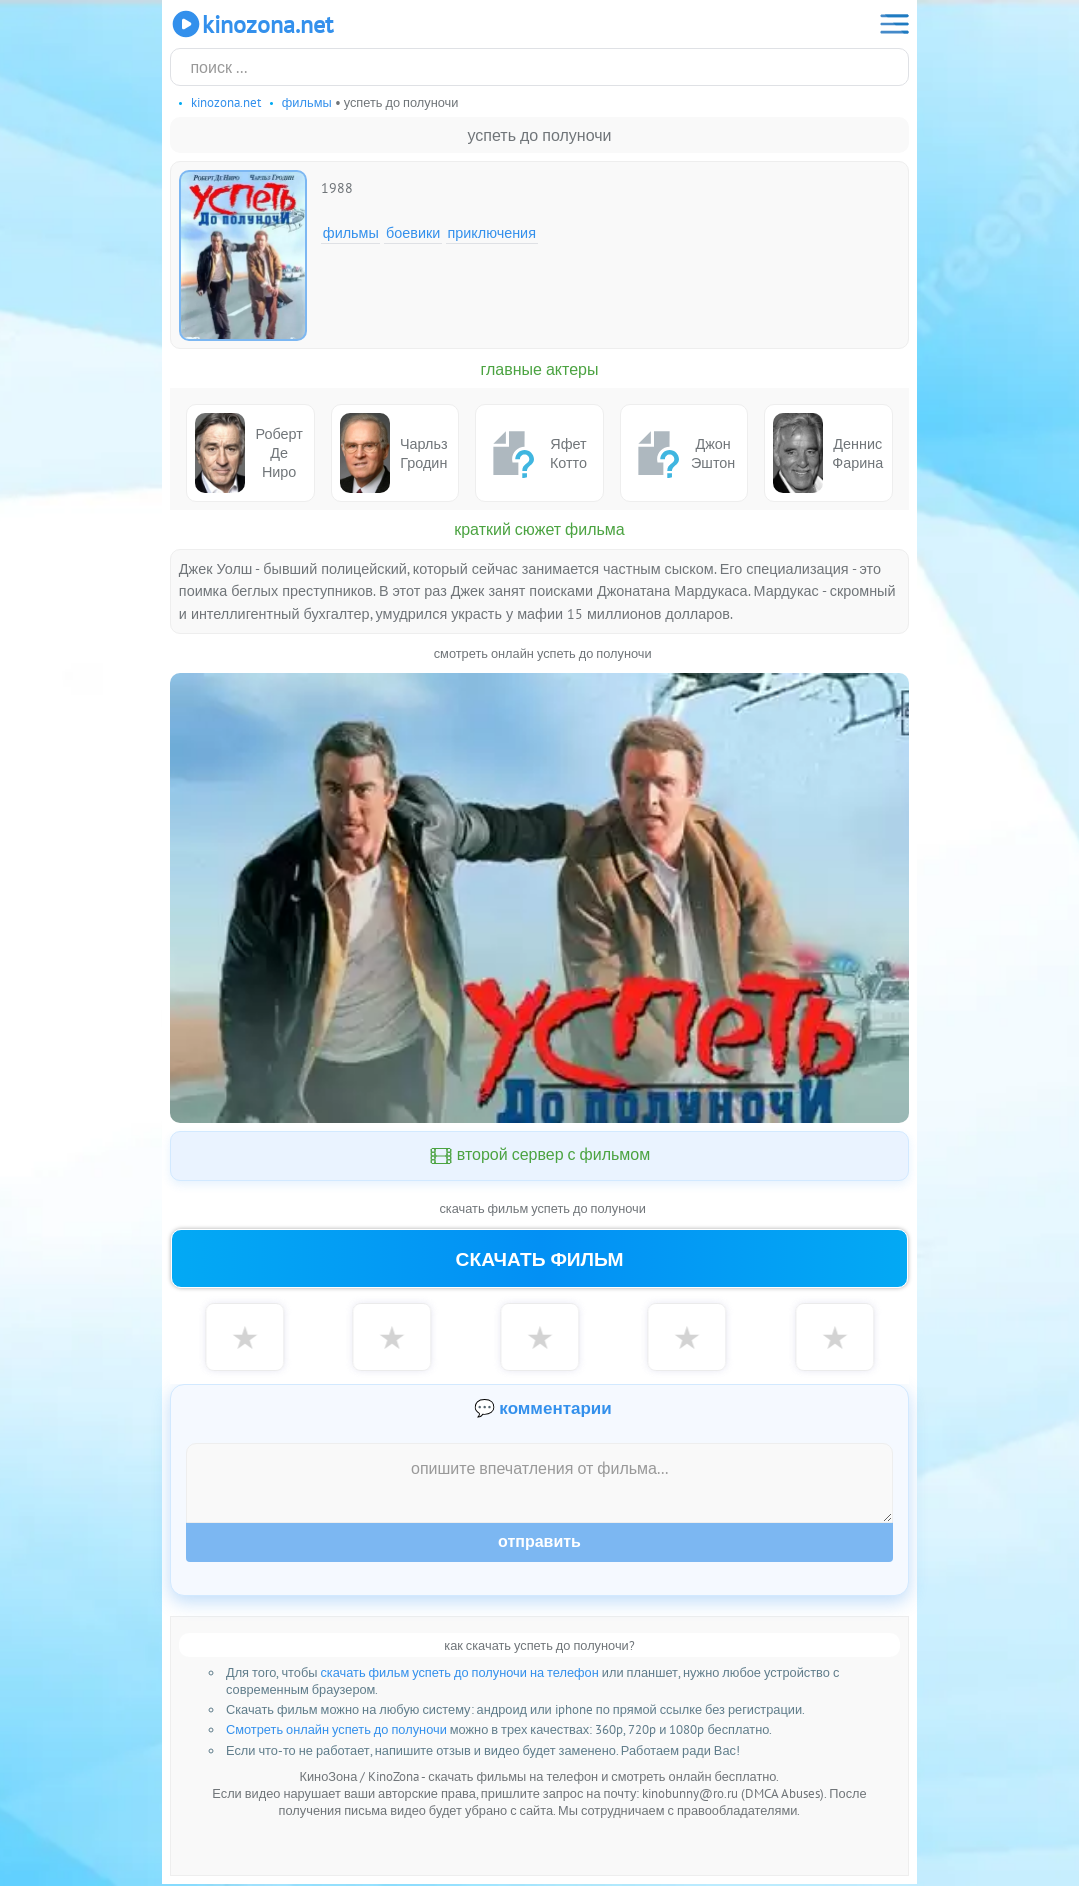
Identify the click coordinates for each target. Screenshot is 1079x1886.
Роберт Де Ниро (249, 452)
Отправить (539, 1543)
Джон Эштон (682, 453)
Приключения (492, 232)
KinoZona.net (251, 24)
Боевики (413, 232)
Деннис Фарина (828, 452)
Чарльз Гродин (394, 452)
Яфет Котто (535, 453)
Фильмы (351, 232)
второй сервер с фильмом (540, 1156)
